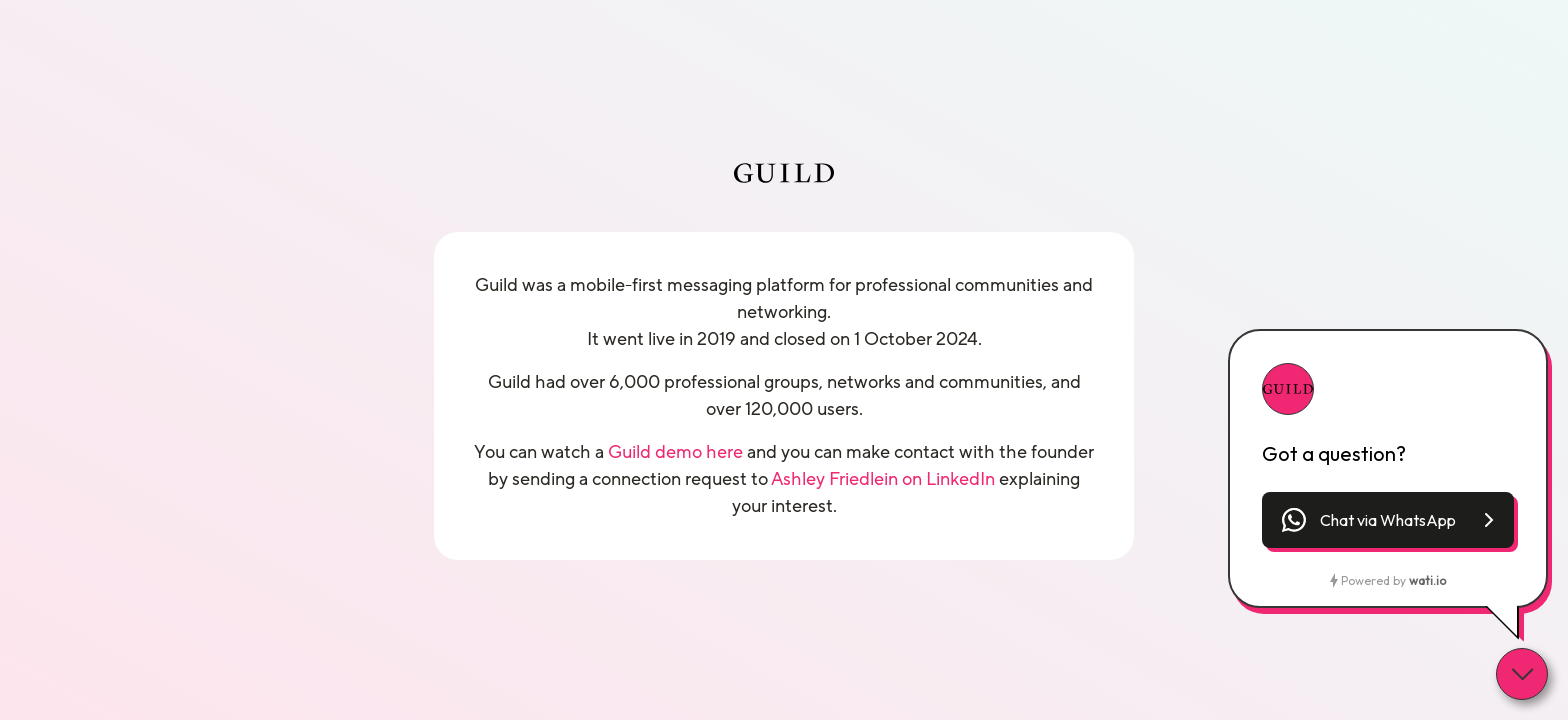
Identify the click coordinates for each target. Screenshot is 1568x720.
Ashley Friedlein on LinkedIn (883, 479)
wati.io (1427, 580)
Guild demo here (675, 452)
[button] (1388, 520)
